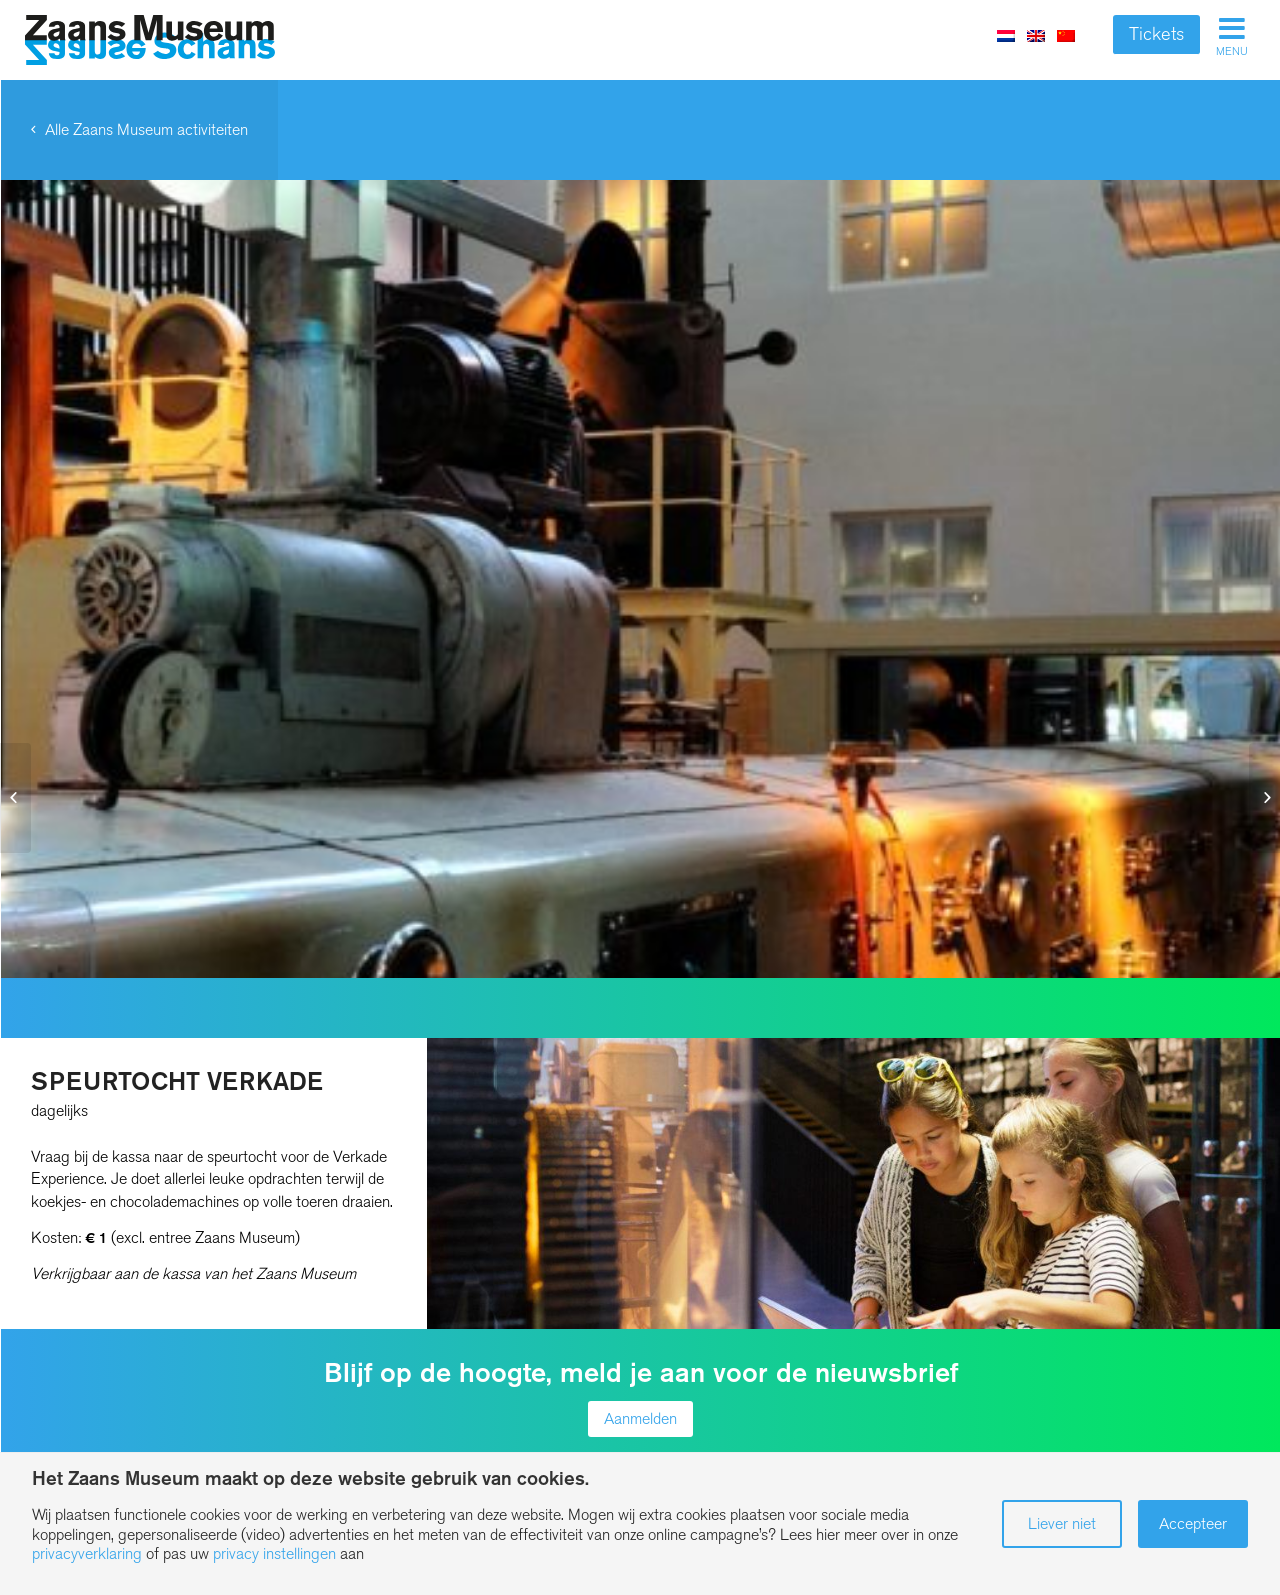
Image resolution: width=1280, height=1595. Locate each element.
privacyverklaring (87, 1553)
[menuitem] (1036, 35)
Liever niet (1062, 1523)
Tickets (1156, 34)
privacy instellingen (274, 1553)
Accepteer (1193, 1523)
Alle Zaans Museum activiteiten (146, 129)
